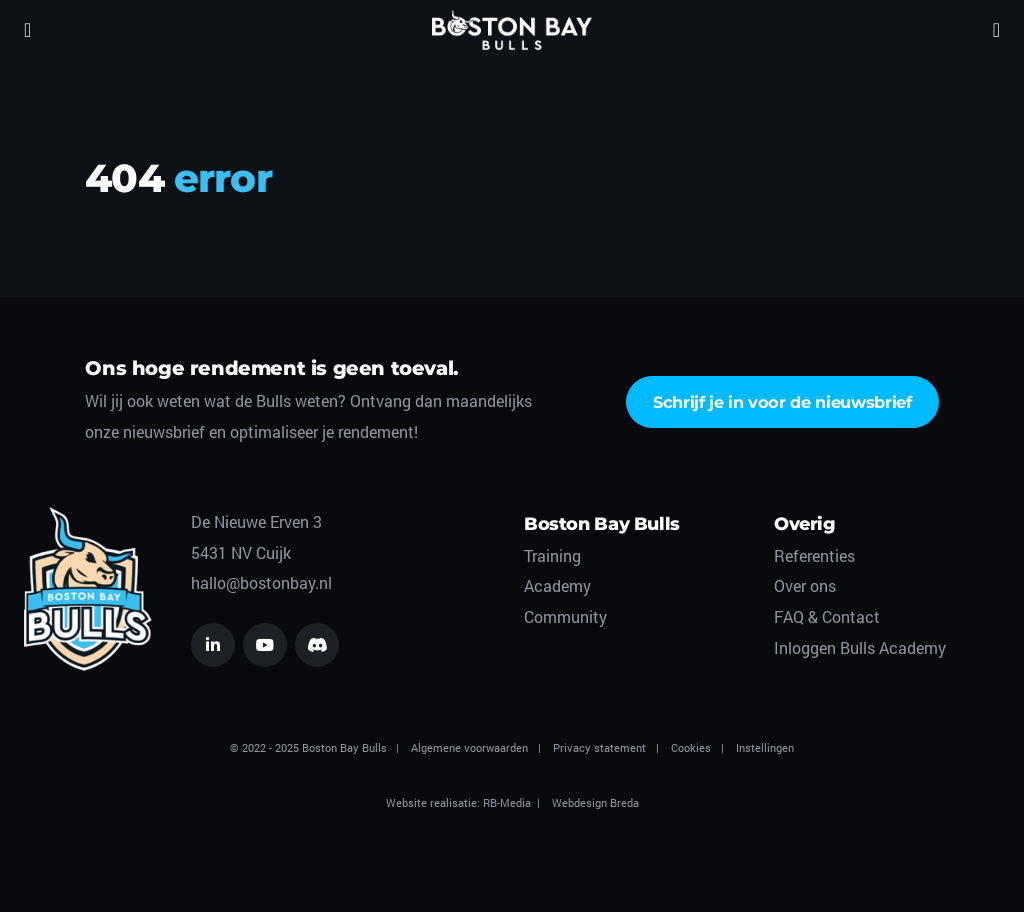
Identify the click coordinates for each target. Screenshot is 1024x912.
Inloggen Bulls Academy (860, 647)
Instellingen (765, 747)
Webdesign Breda (595, 802)
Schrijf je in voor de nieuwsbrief (782, 402)
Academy (557, 585)
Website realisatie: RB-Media (458, 802)
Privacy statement (599, 747)
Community (565, 616)
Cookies (691, 747)
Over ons (805, 585)
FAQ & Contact (827, 616)
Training (552, 555)
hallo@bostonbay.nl (261, 582)
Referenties (814, 555)
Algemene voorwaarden (469, 747)
